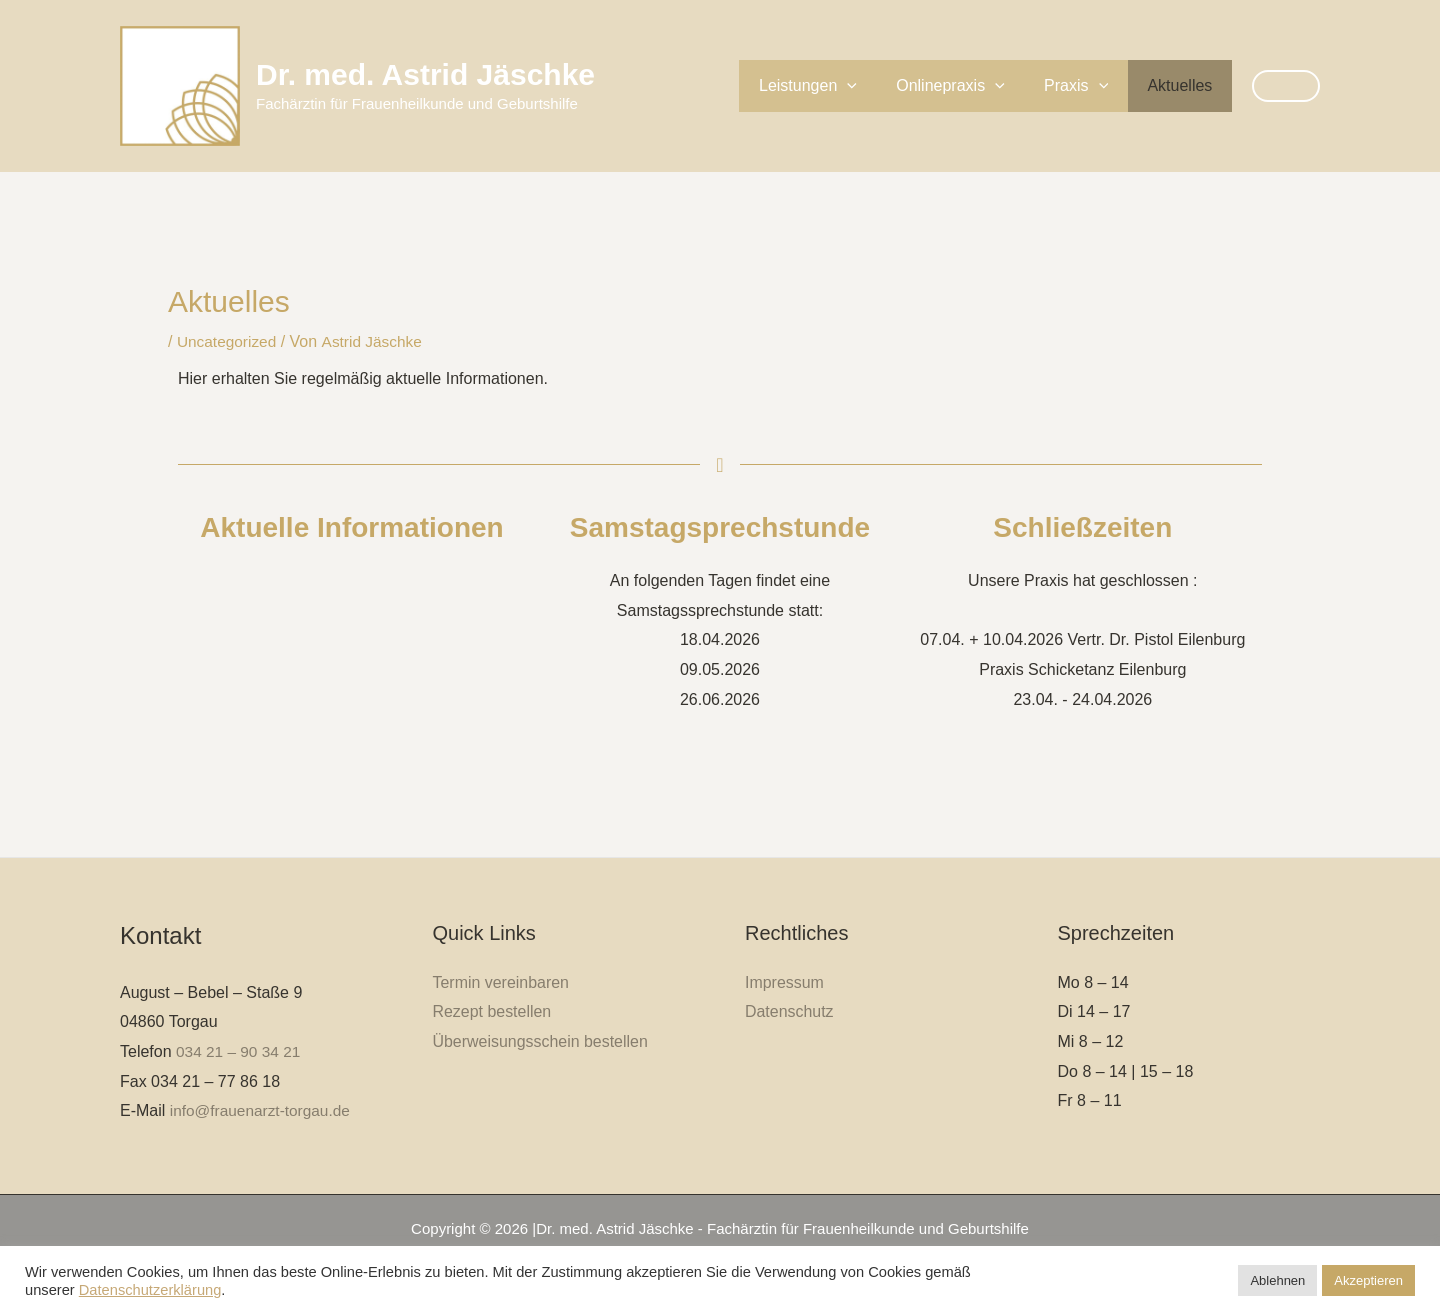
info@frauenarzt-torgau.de (263, 1110)
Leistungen (834, 86)
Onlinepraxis (969, 86)
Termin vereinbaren (501, 981)
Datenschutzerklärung (150, 1290)
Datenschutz (789, 1011)
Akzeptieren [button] (1368, 1280)
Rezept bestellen (492, 1011)
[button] (873, 86)
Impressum (784, 981)
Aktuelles (1183, 85)
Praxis (1087, 86)
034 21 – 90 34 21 (240, 1051)
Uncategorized (228, 341)
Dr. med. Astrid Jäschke (425, 74)
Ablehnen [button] (1277, 1280)
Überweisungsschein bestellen (541, 1041)
